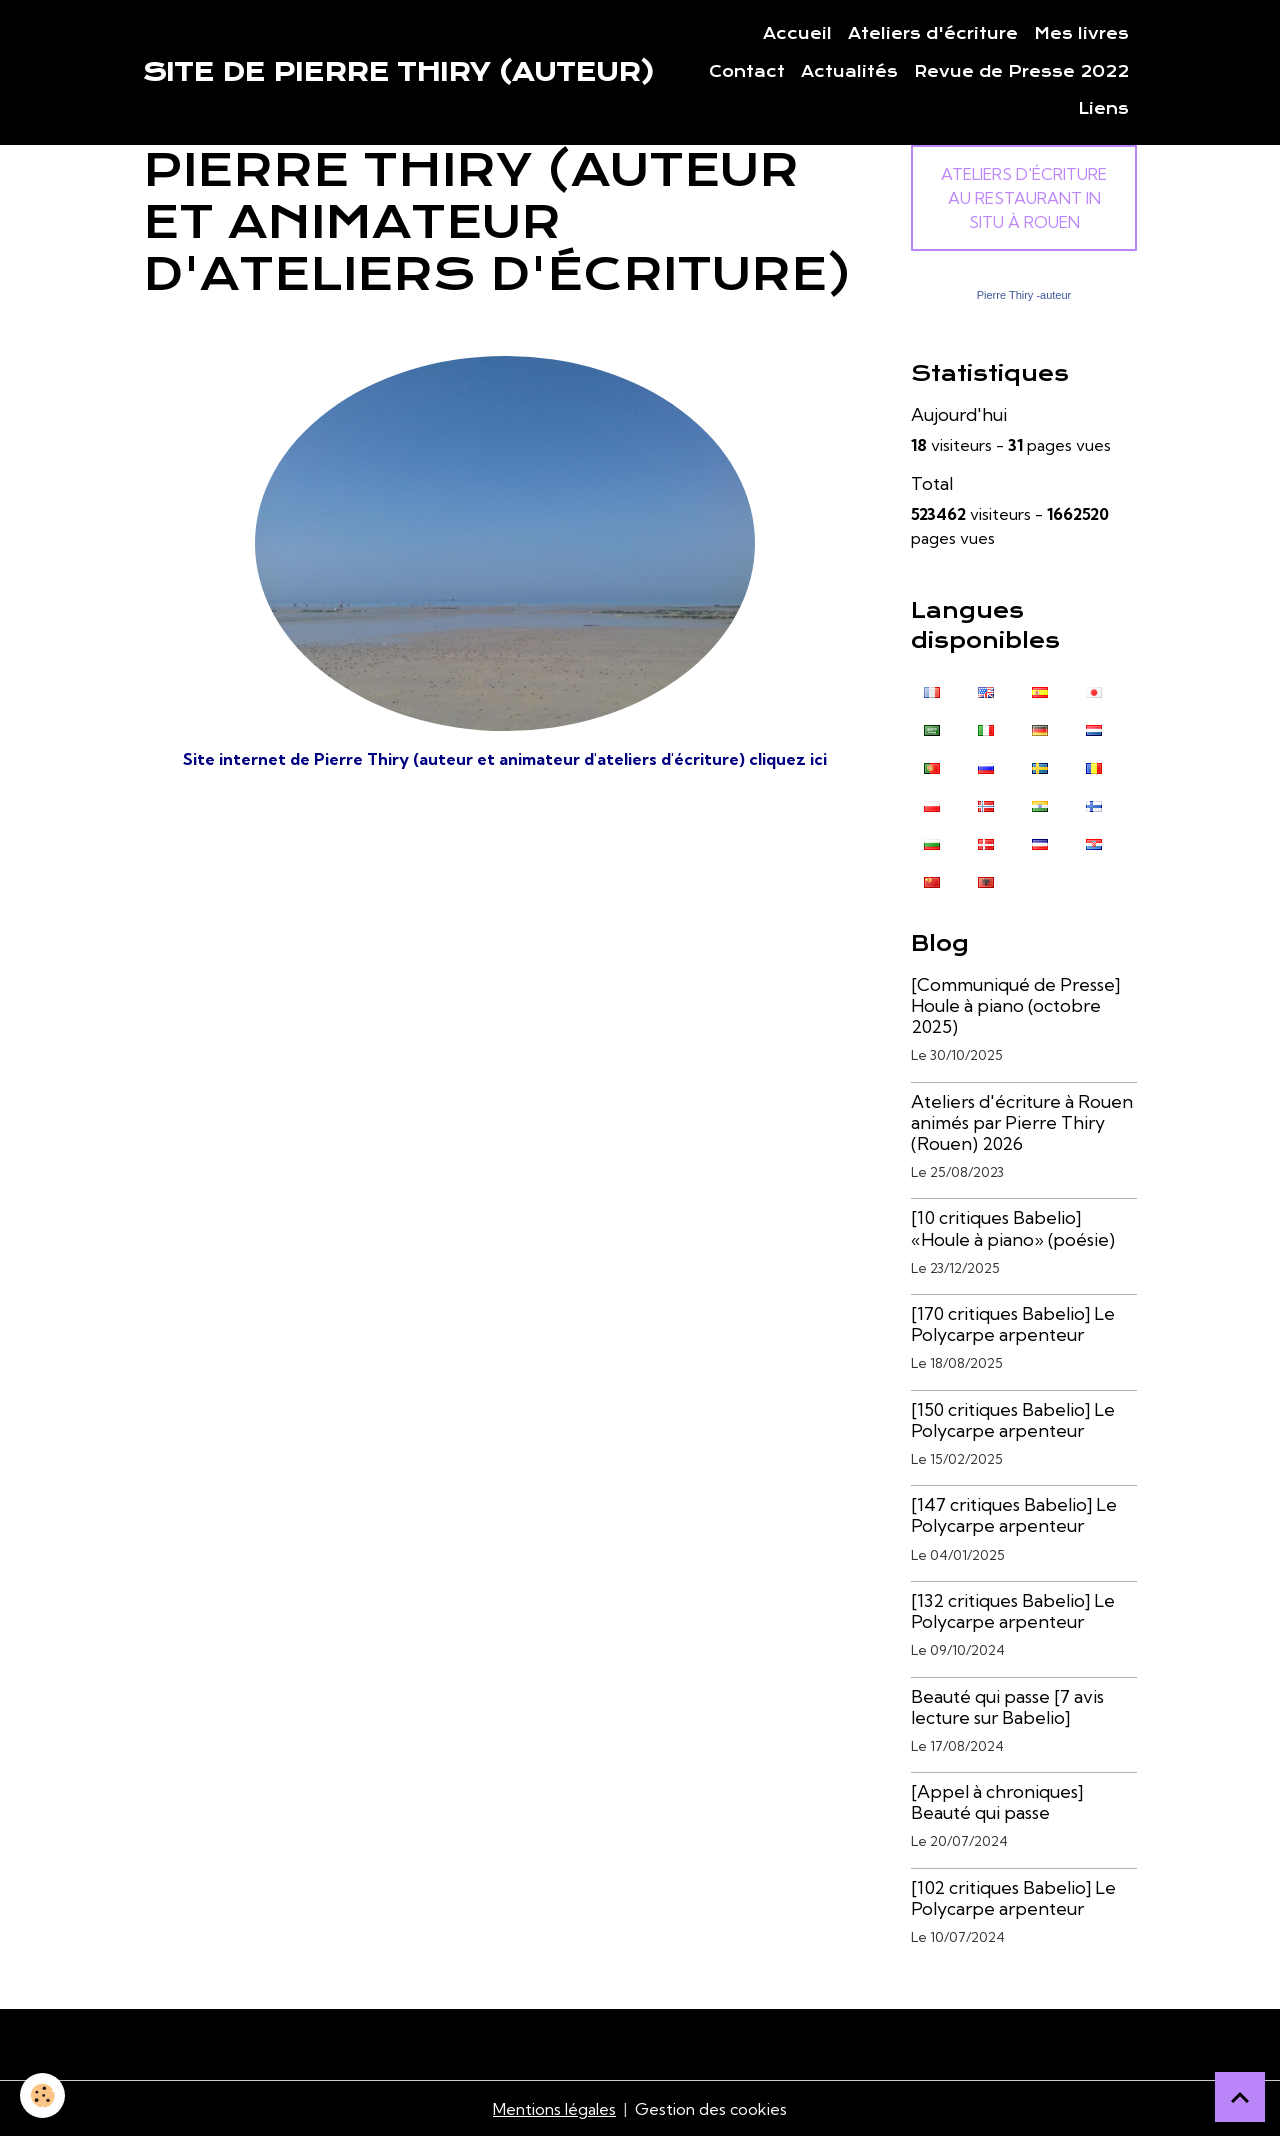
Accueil (797, 34)
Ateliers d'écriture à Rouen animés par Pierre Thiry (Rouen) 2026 (1022, 1122)
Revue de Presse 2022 (1021, 72)
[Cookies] (42, 2095)
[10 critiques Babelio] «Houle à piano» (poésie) (1013, 1228)
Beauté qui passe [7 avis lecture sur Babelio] (1007, 1707)
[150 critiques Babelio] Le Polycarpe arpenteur (1013, 1420)
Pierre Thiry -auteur (1024, 295)
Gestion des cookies (711, 2109)
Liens (1103, 109)
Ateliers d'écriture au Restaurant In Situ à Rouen (1024, 198)
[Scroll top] (1240, 2097)
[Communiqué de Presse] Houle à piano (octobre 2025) (1015, 1005)
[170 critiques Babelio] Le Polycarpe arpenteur (1013, 1324)
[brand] (399, 72)
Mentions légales (554, 2109)
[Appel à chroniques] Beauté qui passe (997, 1802)
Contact (747, 72)
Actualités (849, 72)
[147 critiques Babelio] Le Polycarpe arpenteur (1014, 1515)
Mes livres (1081, 34)
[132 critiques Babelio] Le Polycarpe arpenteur (1013, 1611)
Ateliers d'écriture (933, 34)
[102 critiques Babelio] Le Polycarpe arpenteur (1013, 1898)
